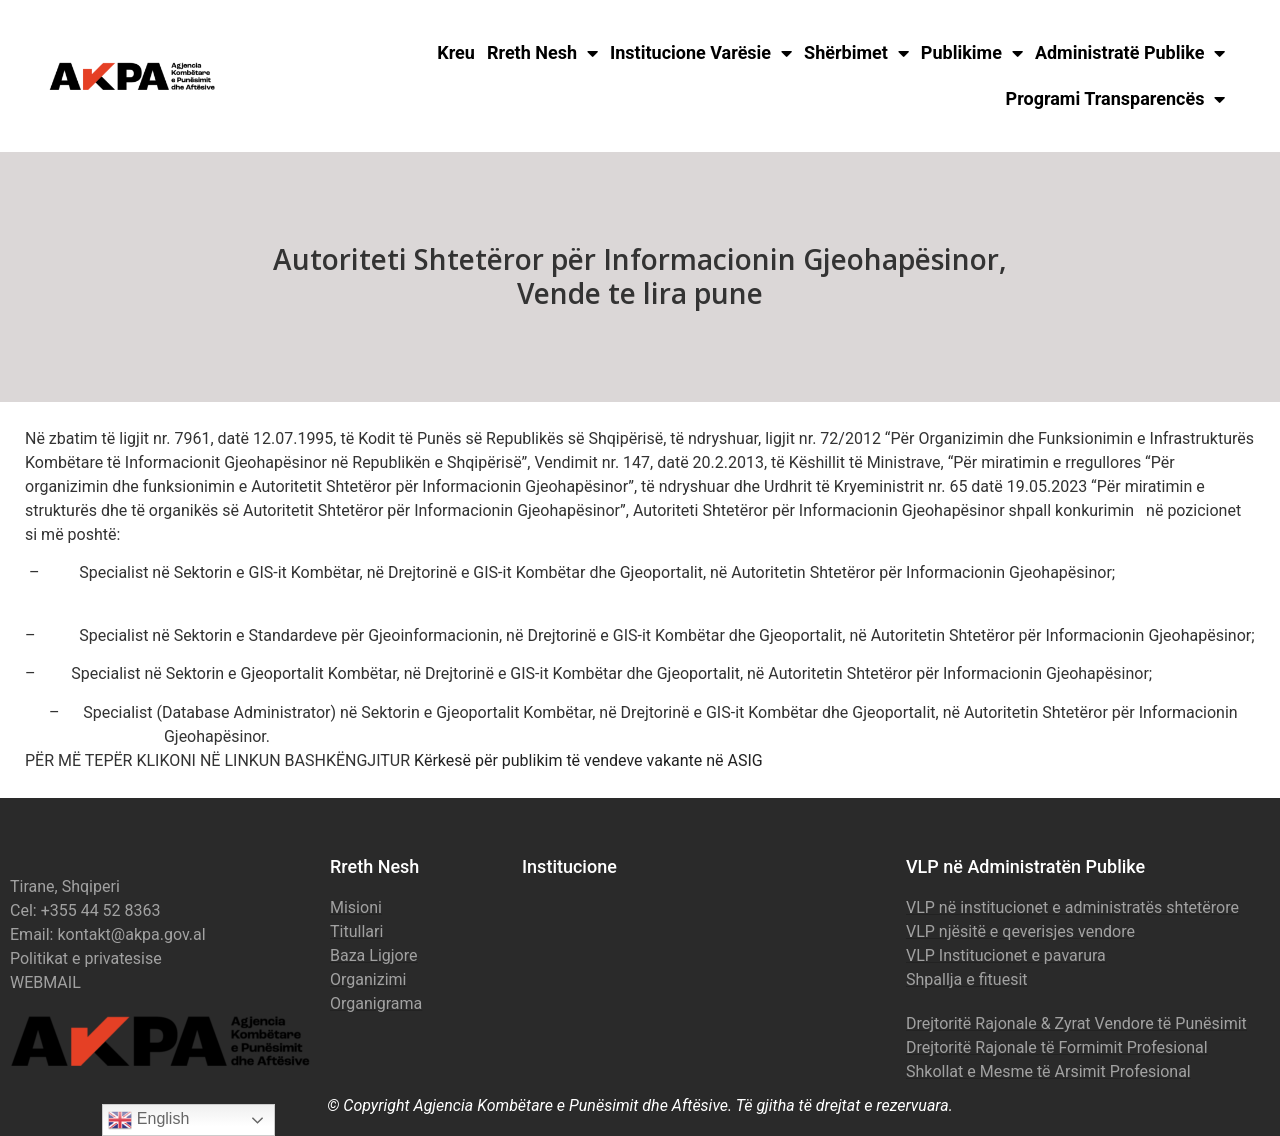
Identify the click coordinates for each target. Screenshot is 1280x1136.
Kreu (456, 52)
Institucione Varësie (701, 53)
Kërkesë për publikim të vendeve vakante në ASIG (588, 760)
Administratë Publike (1130, 53)
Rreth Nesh (542, 53)
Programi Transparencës (1116, 99)
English (148, 1120)
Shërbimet (856, 53)
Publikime (972, 53)
